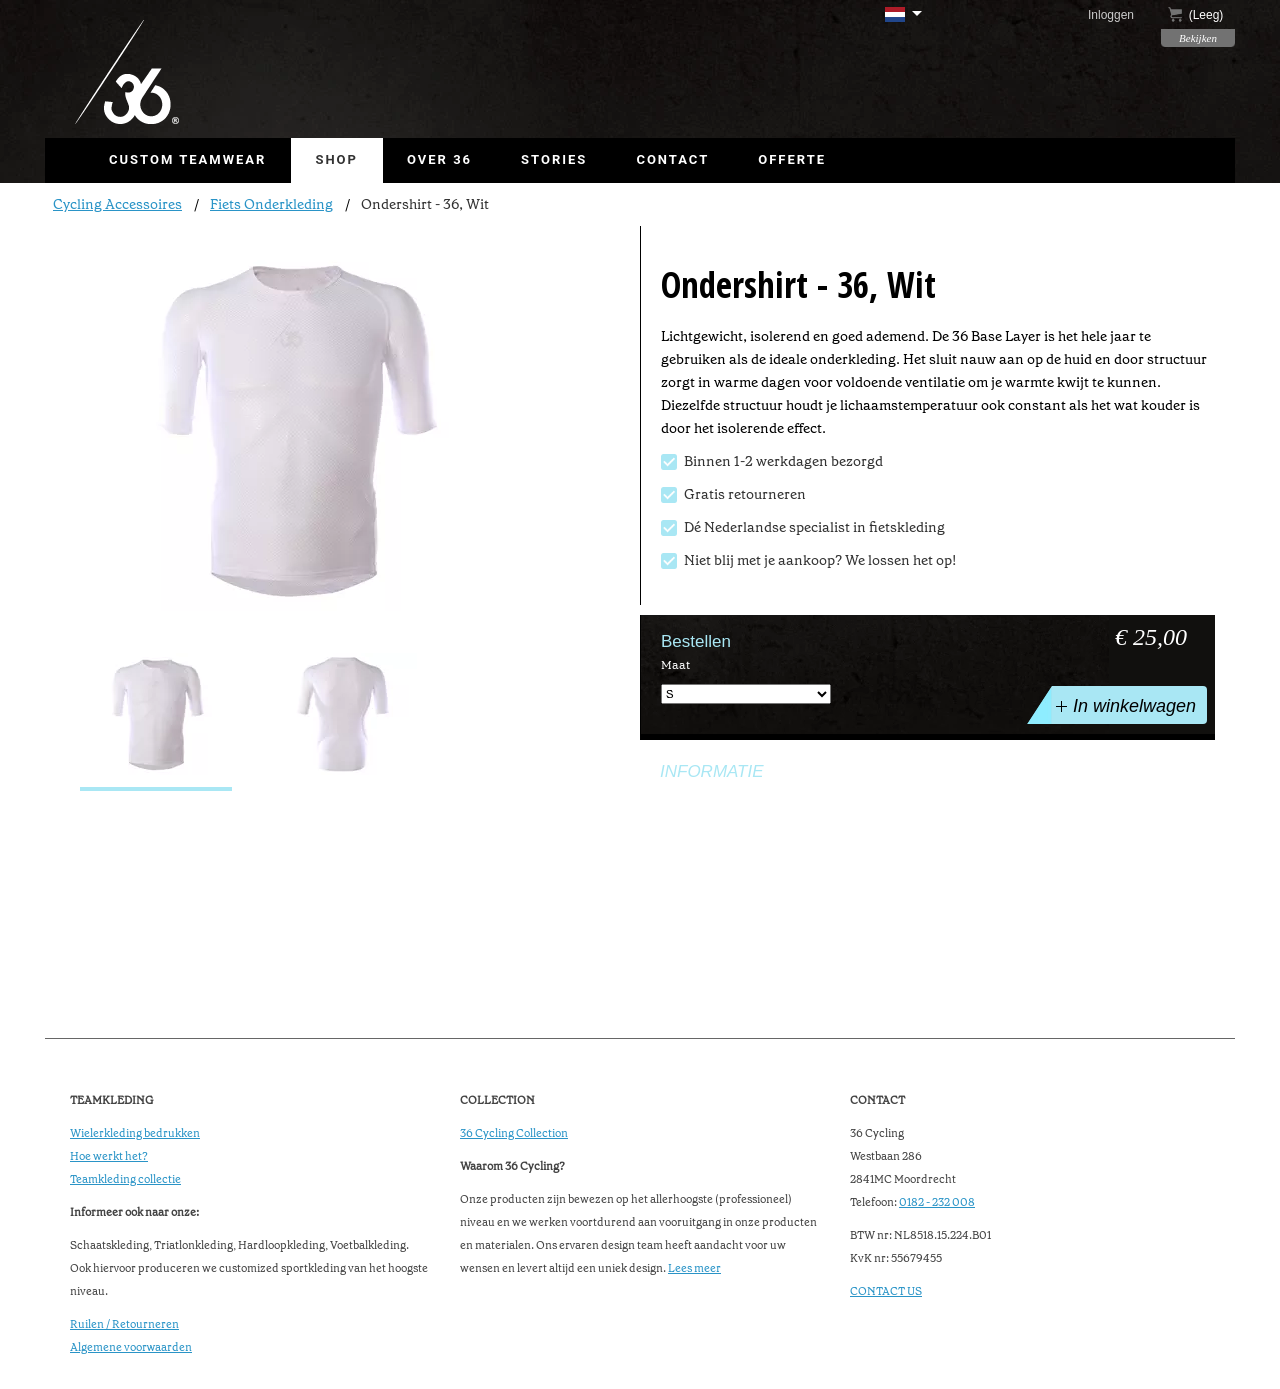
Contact (672, 159)
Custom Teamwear (187, 159)
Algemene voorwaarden (131, 1347)
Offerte (792, 159)
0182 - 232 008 (937, 1202)
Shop (336, 159)
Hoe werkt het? (109, 1156)
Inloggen (1111, 15)
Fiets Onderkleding (271, 204)
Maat (675, 665)
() (1196, 14)
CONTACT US (886, 1291)
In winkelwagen (1124, 705)
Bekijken (1198, 38)
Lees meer (694, 1268)
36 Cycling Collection (514, 1133)
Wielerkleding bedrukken (135, 1133)
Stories (554, 159)
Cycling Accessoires (117, 204)
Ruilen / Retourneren (124, 1324)
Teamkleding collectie (125, 1179)
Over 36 (439, 159)
